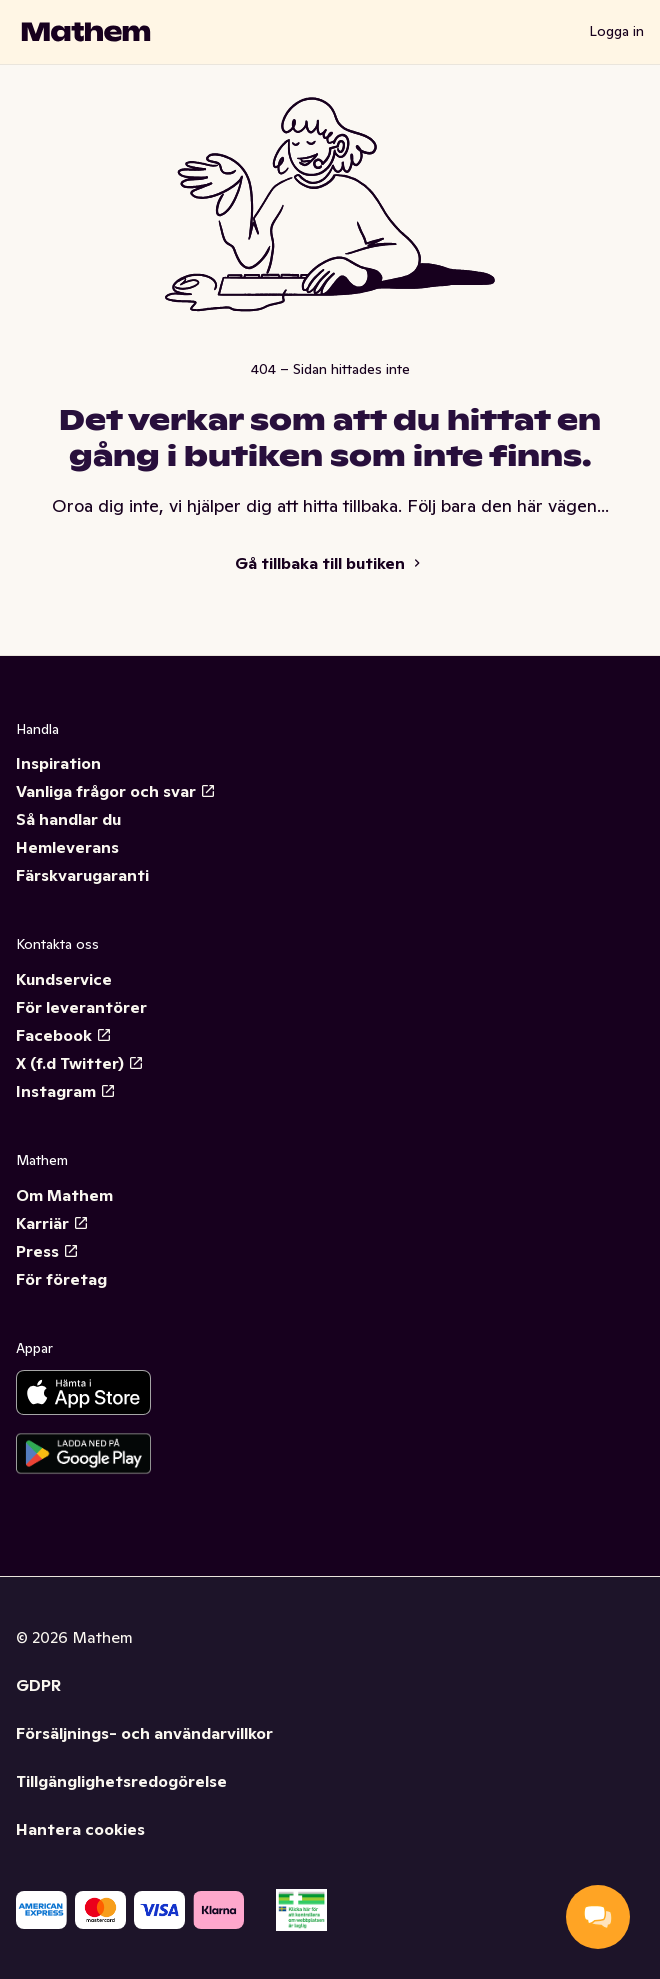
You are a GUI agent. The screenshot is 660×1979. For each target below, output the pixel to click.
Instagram (66, 1091)
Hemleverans (67, 847)
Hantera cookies (80, 1829)
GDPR (38, 1685)
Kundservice (64, 979)
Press (47, 1251)
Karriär (52, 1223)
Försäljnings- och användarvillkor (144, 1733)
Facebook (64, 1035)
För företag (61, 1279)
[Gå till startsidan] (86, 32)
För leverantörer (81, 1007)
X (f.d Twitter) (80, 1063)
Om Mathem (64, 1195)
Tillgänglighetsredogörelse (121, 1781)
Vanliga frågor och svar (116, 791)
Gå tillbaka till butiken (330, 563)
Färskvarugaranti (82, 875)
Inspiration (58, 763)
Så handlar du (68, 819)
